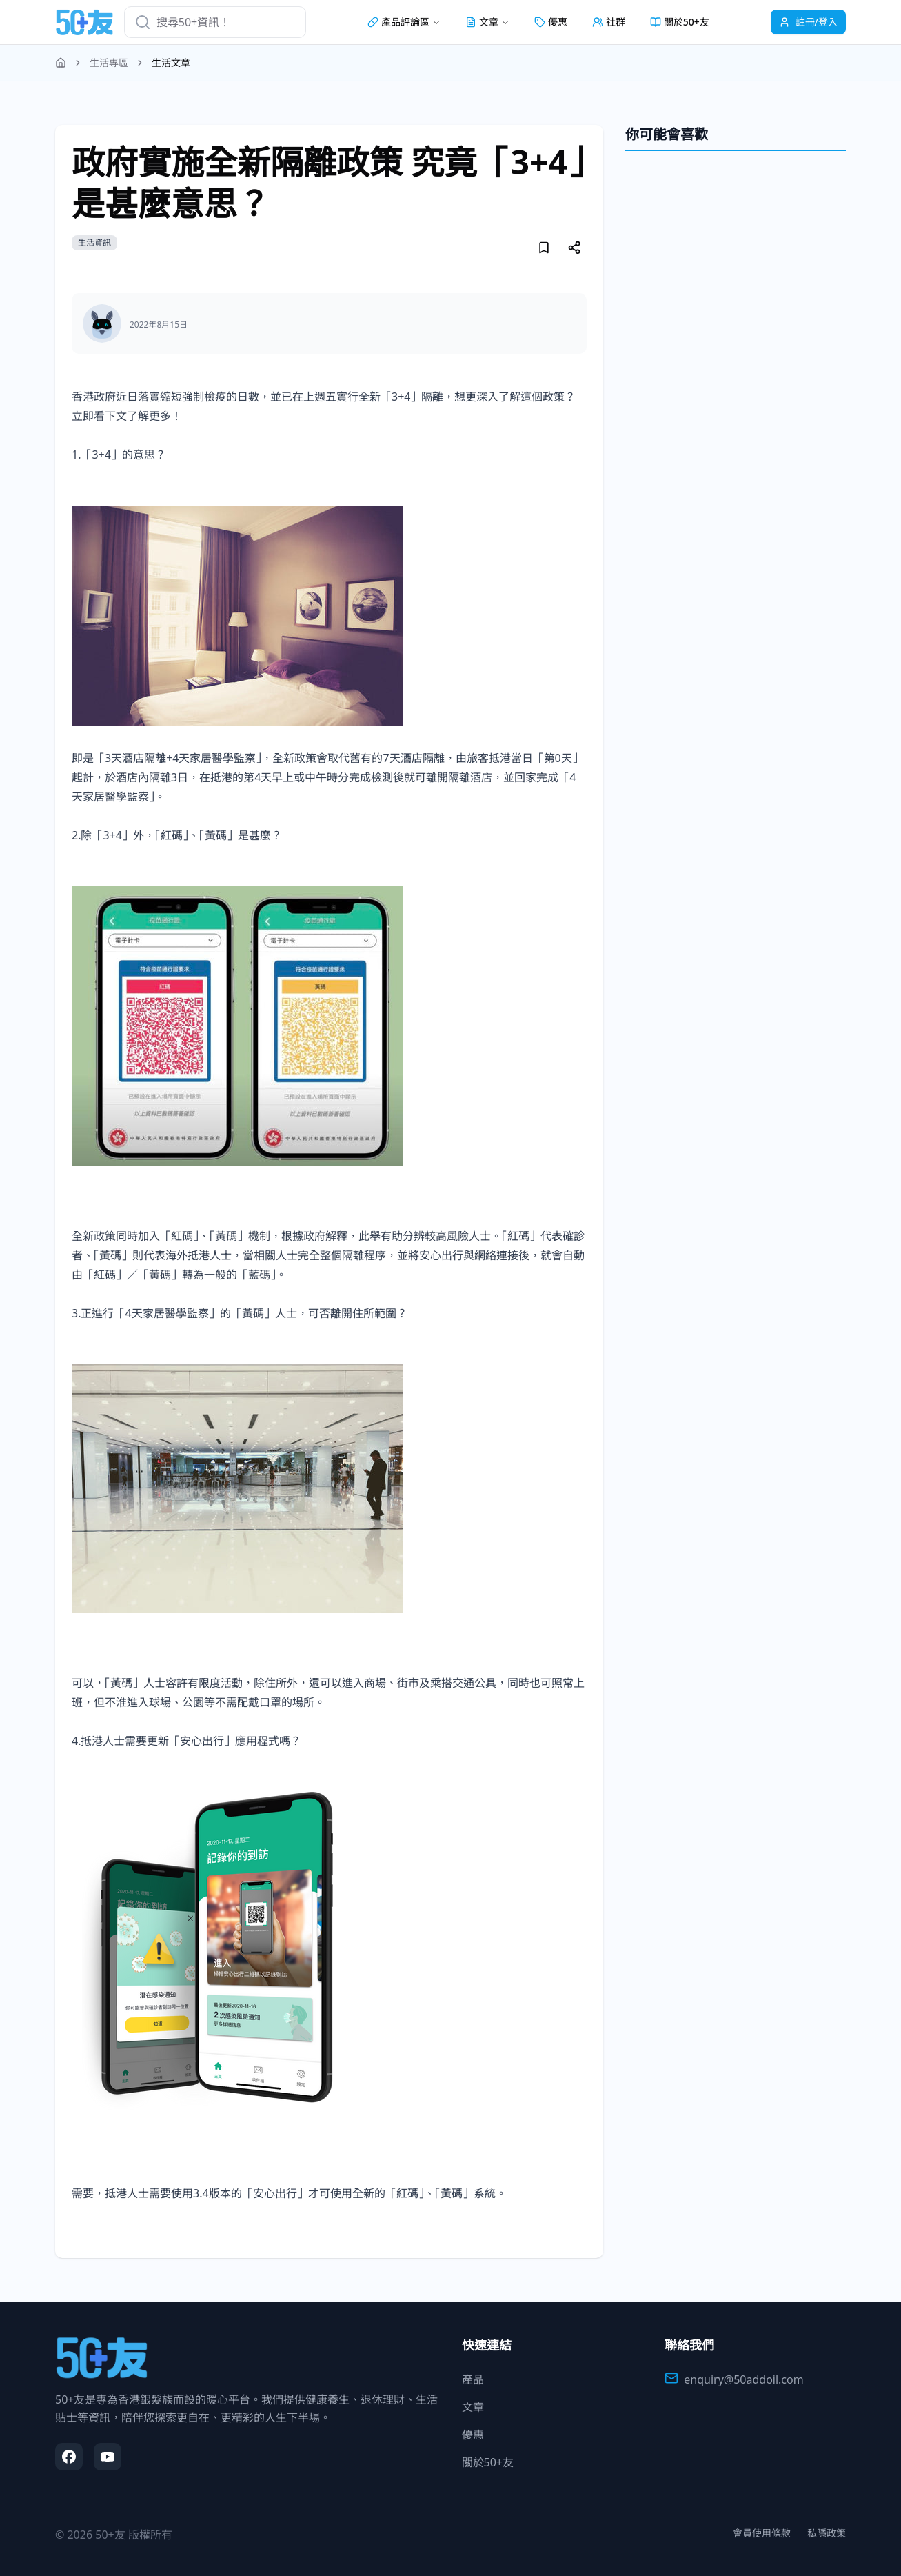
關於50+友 (679, 21)
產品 (473, 2379)
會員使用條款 (762, 2532)
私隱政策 (826, 2532)
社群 (608, 21)
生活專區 (109, 62)
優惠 (550, 21)
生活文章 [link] (171, 62)
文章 (473, 2407)
